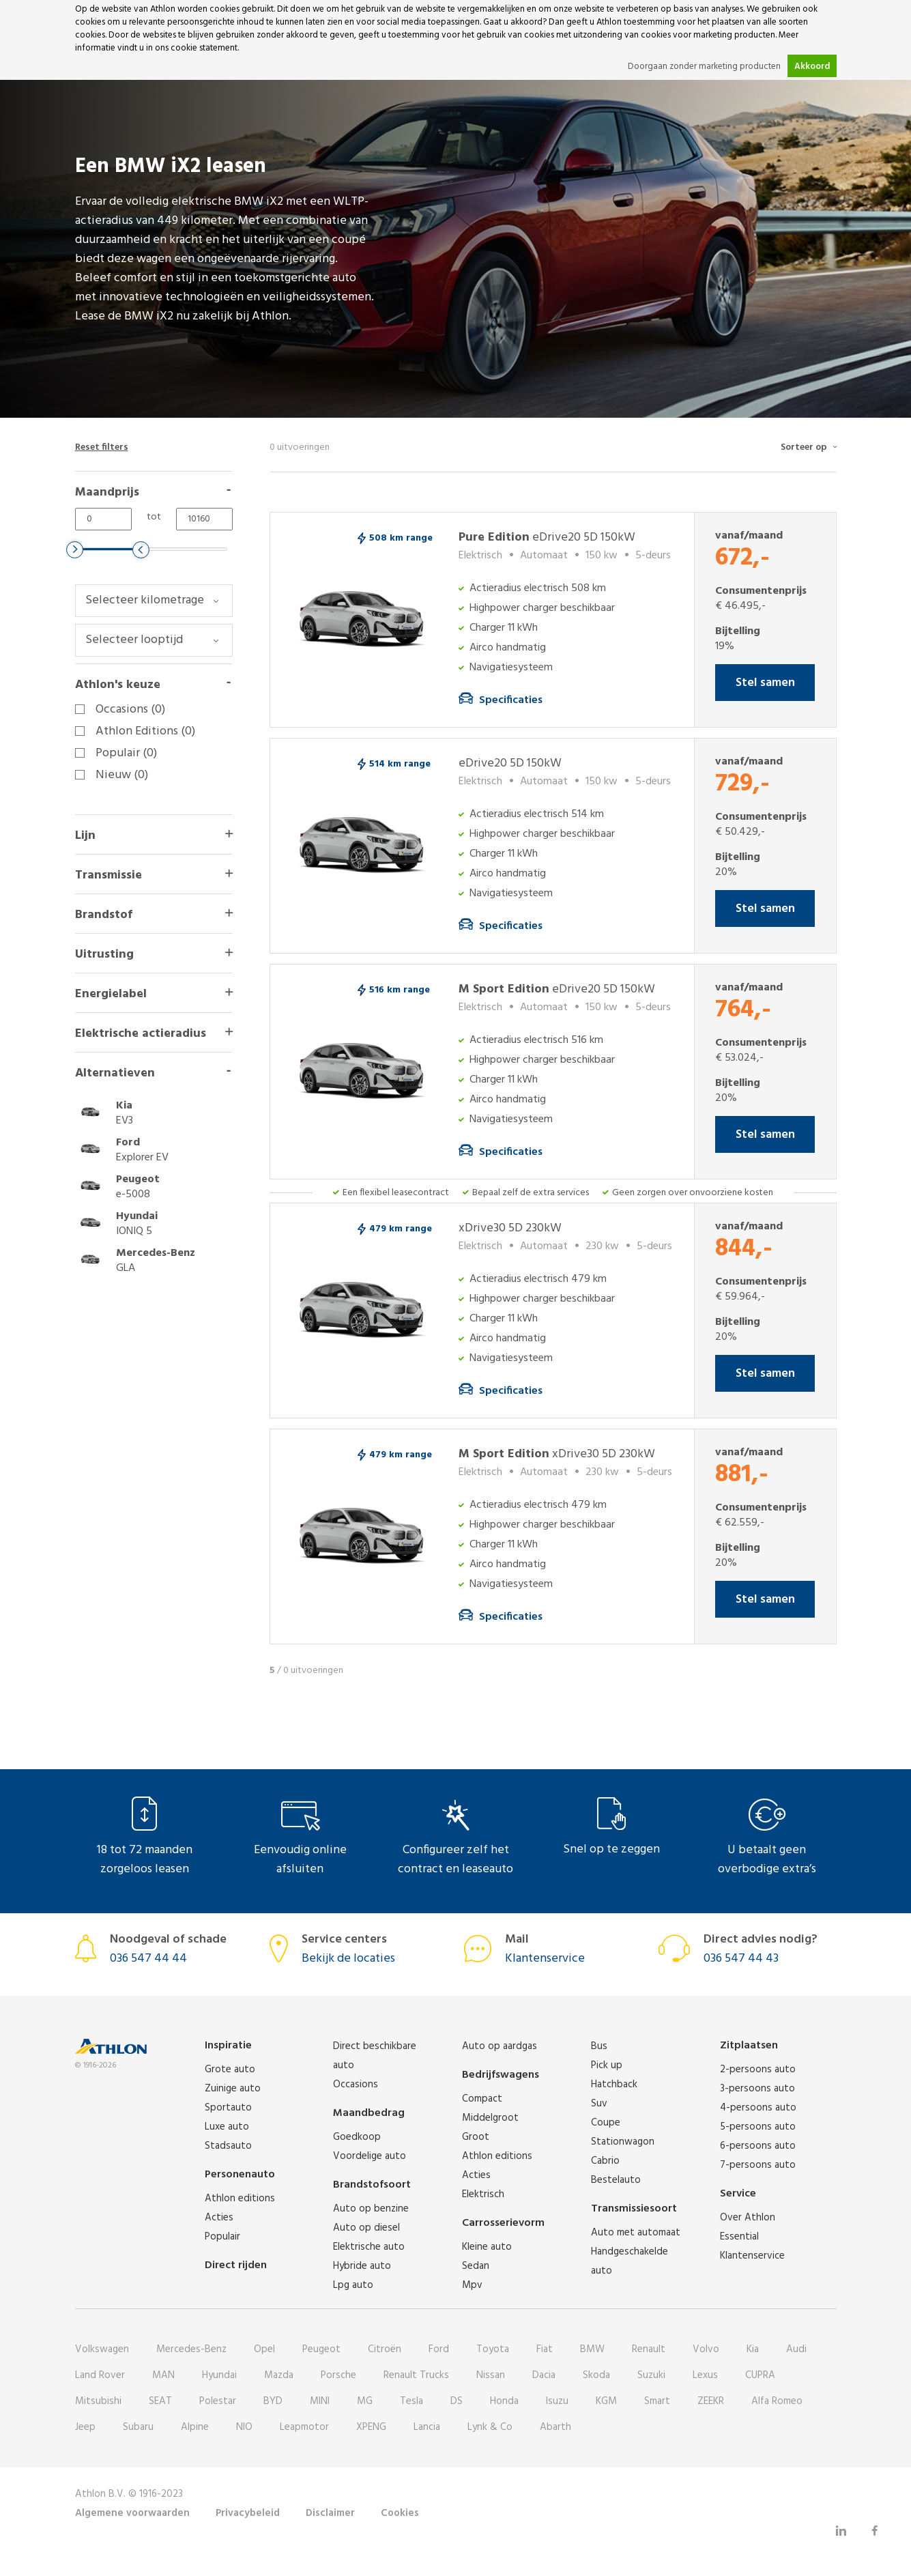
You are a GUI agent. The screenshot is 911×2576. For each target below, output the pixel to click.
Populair (222, 2237)
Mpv (472, 2285)
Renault (648, 2349)
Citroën (384, 2349)
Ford (439, 2349)
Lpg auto (353, 2285)
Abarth (555, 2427)
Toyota (492, 2349)
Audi (796, 2349)
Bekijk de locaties (348, 1959)
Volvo (706, 2349)
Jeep (85, 2427)
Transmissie (108, 875)
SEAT (160, 2401)
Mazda (278, 2375)
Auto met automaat (635, 2232)
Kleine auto (487, 2247)
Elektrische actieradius (140, 1034)
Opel (264, 2349)
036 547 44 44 (148, 1959)
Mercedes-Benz (191, 2349)
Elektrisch (483, 2194)
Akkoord (812, 66)
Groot (475, 2137)
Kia (753, 2349)
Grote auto (230, 2069)
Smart (657, 2401)
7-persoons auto (758, 2165)
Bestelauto (616, 2180)
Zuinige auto (233, 2088)
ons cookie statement (196, 48)
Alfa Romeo (776, 2401)
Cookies (400, 2513)
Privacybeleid (248, 2513)
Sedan (475, 2266)
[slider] (74, 549)
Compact (482, 2099)
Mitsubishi (98, 2401)
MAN (163, 2375)
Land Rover (100, 2375)
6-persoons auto (758, 2146)
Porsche (338, 2375)
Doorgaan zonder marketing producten (704, 66)
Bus (599, 2046)
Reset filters (101, 447)
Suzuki (651, 2375)
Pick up (606, 2065)
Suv (599, 2103)
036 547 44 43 (741, 1959)
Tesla (411, 2401)
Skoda (596, 2375)
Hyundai (219, 2375)
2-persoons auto (758, 2069)
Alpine (195, 2427)
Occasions (355, 2084)
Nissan (490, 2375)
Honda (504, 2401)
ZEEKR (710, 2401)
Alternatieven (115, 1073)
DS (456, 2401)
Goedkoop (357, 2137)
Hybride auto (362, 2266)
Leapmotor (304, 2427)
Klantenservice (545, 1959)
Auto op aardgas (499, 2046)
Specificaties (511, 700)
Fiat (544, 2349)
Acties (219, 2217)
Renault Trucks (416, 2375)
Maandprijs (107, 492)
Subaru (138, 2427)
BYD (273, 2401)
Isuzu (557, 2401)
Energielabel (111, 994)
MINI (320, 2401)
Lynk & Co (489, 2427)
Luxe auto (227, 2127)
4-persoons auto (758, 2108)
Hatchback (614, 2084)
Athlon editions (240, 2198)
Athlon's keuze (117, 685)
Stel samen (765, 683)
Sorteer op (804, 447)
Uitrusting (104, 954)
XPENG (371, 2427)
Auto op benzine (371, 2209)
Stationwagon (622, 2142)
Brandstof (103, 915)
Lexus (705, 2375)
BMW (592, 2349)
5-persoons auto (758, 2127)
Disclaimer (330, 2513)
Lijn (85, 836)
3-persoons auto (757, 2088)
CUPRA (760, 2375)
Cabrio (605, 2161)
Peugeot (321, 2349)
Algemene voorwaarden (132, 2513)
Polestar (217, 2401)
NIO (244, 2427)
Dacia (543, 2375)
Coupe (605, 2123)
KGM (606, 2401)
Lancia (427, 2427)
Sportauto (228, 2108)
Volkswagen (102, 2349)
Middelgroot (490, 2118)
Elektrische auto (369, 2247)
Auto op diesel (366, 2228)
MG (365, 2401)
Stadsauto (228, 2146)
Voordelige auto (369, 2156)
